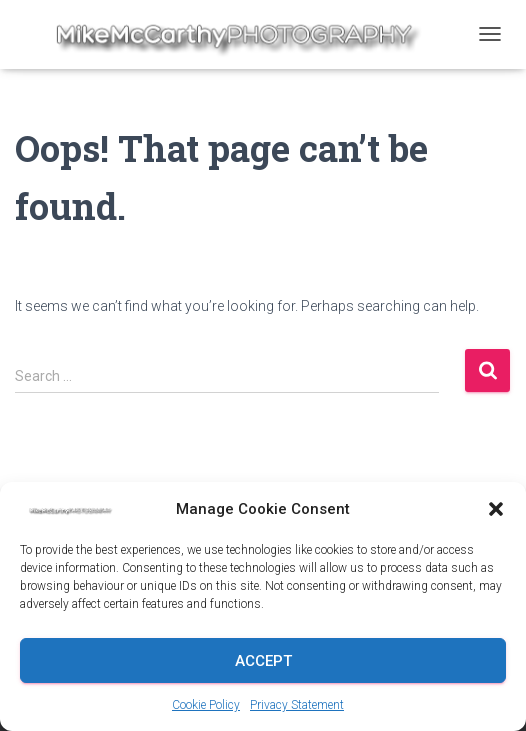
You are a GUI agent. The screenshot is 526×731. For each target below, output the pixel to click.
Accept (263, 661)
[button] (496, 509)
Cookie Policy (206, 705)
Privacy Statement (297, 705)
